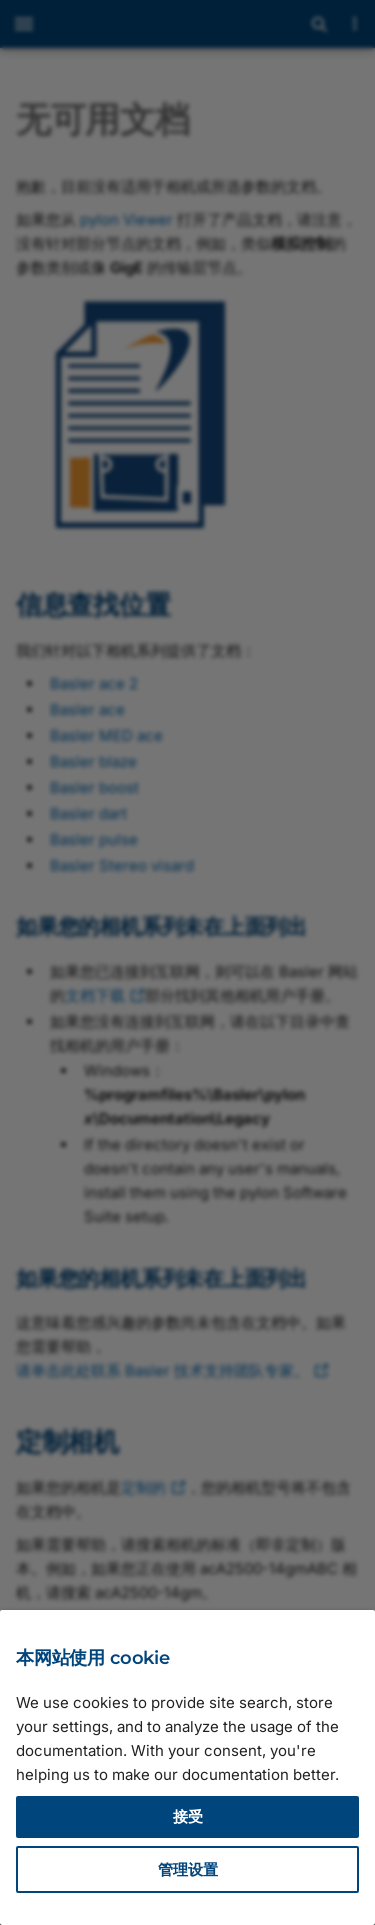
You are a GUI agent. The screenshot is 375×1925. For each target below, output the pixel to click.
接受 (188, 1816)
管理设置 (188, 1869)
